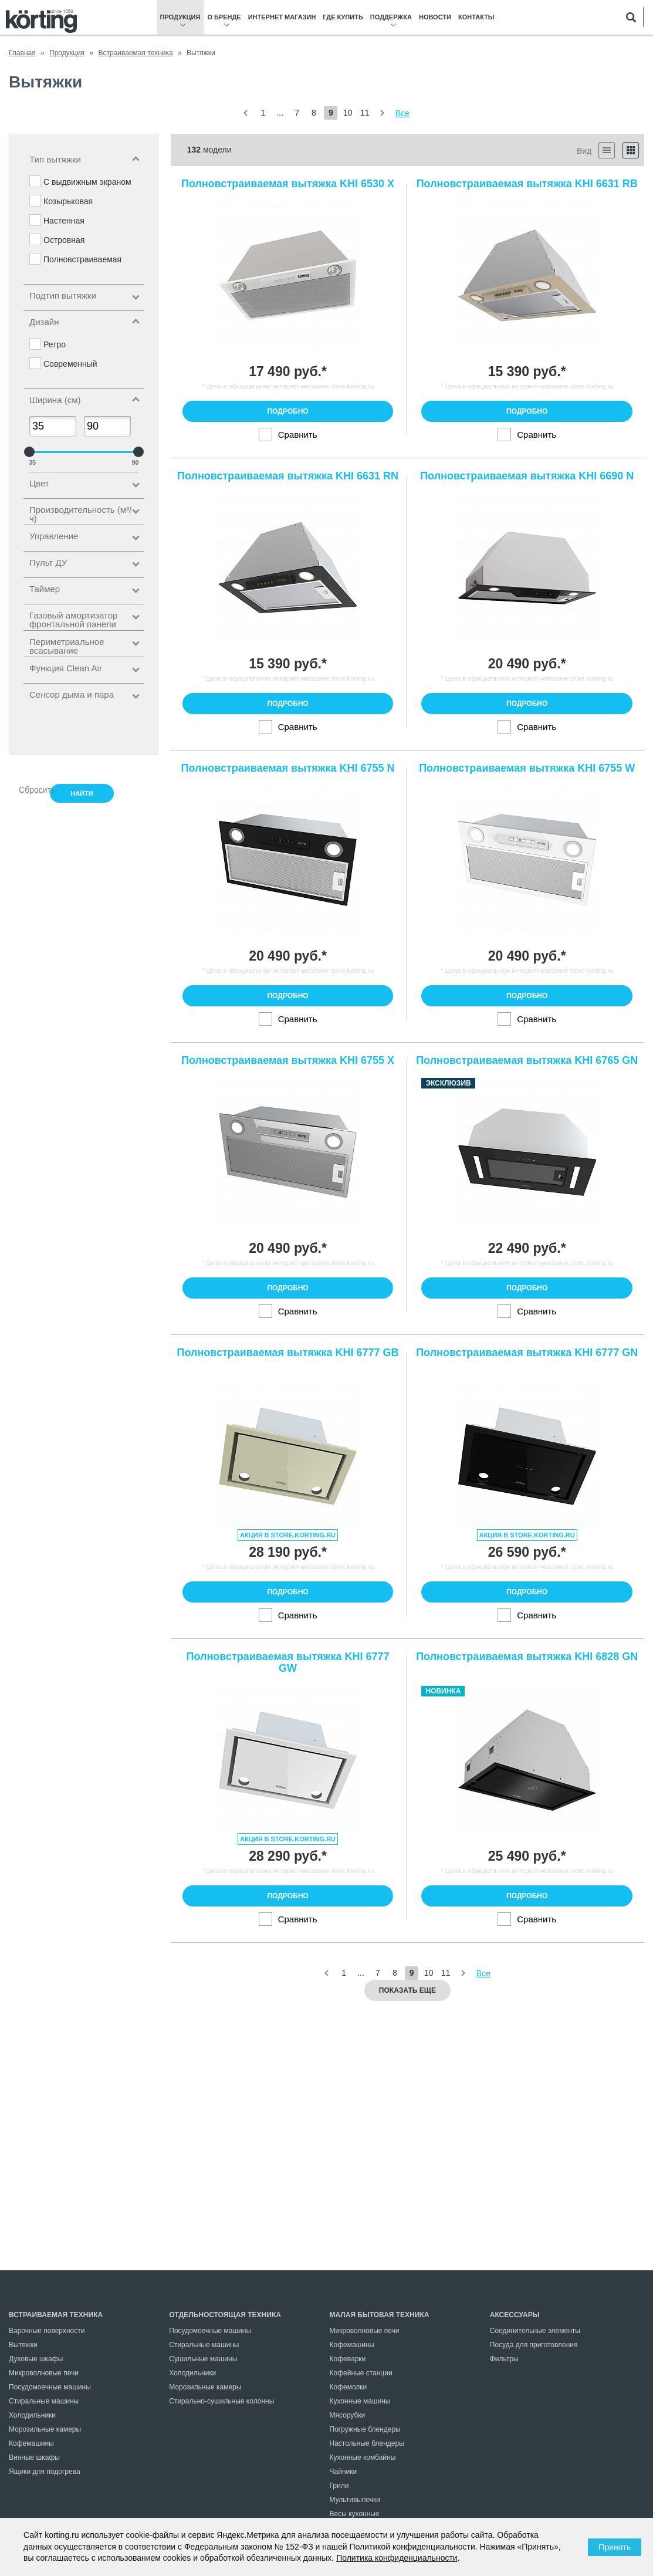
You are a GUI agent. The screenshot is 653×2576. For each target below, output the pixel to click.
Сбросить (31, 788)
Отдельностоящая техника (225, 2315)
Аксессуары (515, 2315)
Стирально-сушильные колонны (221, 2401)
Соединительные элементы (535, 2331)
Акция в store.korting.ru (288, 1535)
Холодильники (32, 2415)
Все (402, 113)
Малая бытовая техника (379, 2315)
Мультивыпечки (355, 2500)
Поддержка (391, 17)
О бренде (224, 17)
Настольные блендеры (367, 2443)
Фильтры (504, 2359)
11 (365, 112)
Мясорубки (348, 2415)
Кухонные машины (360, 2401)
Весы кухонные (355, 2514)
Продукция (180, 17)
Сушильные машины (203, 2359)
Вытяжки (23, 2345)
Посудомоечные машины (50, 2387)
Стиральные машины (44, 2401)
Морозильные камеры (45, 2429)
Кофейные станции (361, 2373)
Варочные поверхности (46, 2331)
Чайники (343, 2471)
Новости (435, 17)
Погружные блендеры (365, 2429)
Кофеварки (348, 2359)
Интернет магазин (282, 17)
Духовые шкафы (36, 2359)
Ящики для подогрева (44, 2471)
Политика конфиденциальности (397, 2558)
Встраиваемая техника (56, 2315)
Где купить (342, 17)
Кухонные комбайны (363, 2457)
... (279, 112)
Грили (339, 2486)
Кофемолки (348, 2387)
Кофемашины (31, 2443)
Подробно (287, 411)
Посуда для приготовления (534, 2345)
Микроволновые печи (44, 2373)
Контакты (476, 17)
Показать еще (407, 1990)
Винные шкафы (34, 2457)
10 (348, 112)
